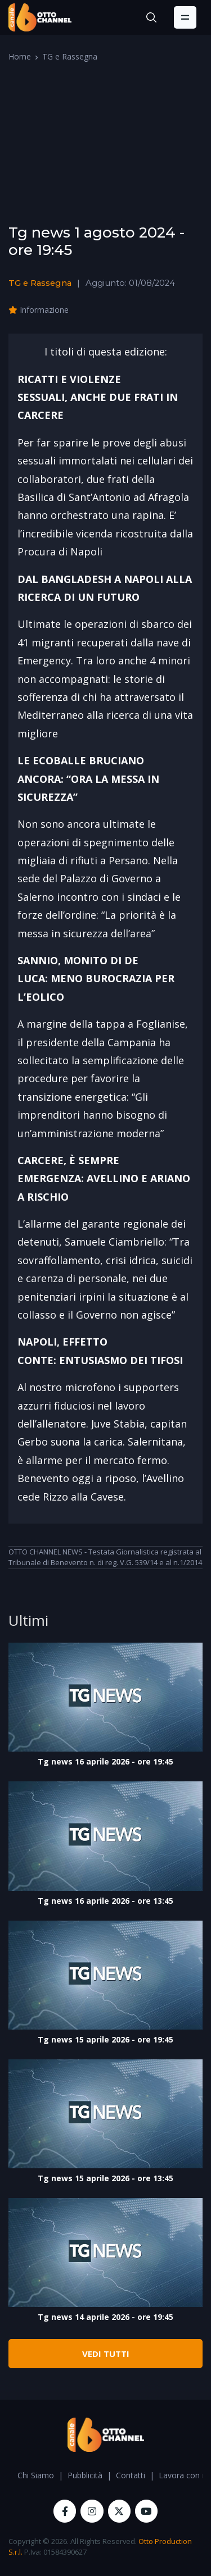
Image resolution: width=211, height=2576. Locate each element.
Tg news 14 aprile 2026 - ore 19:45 (105, 2316)
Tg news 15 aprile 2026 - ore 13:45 (105, 2178)
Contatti (130, 2475)
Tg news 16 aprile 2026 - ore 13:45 (105, 1900)
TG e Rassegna (69, 56)
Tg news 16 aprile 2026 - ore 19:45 (105, 1761)
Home (19, 56)
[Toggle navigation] (185, 17)
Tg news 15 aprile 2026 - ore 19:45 (105, 2039)
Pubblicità (85, 2475)
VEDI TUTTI (105, 2353)
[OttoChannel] (39, 17)
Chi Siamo (35, 2475)
